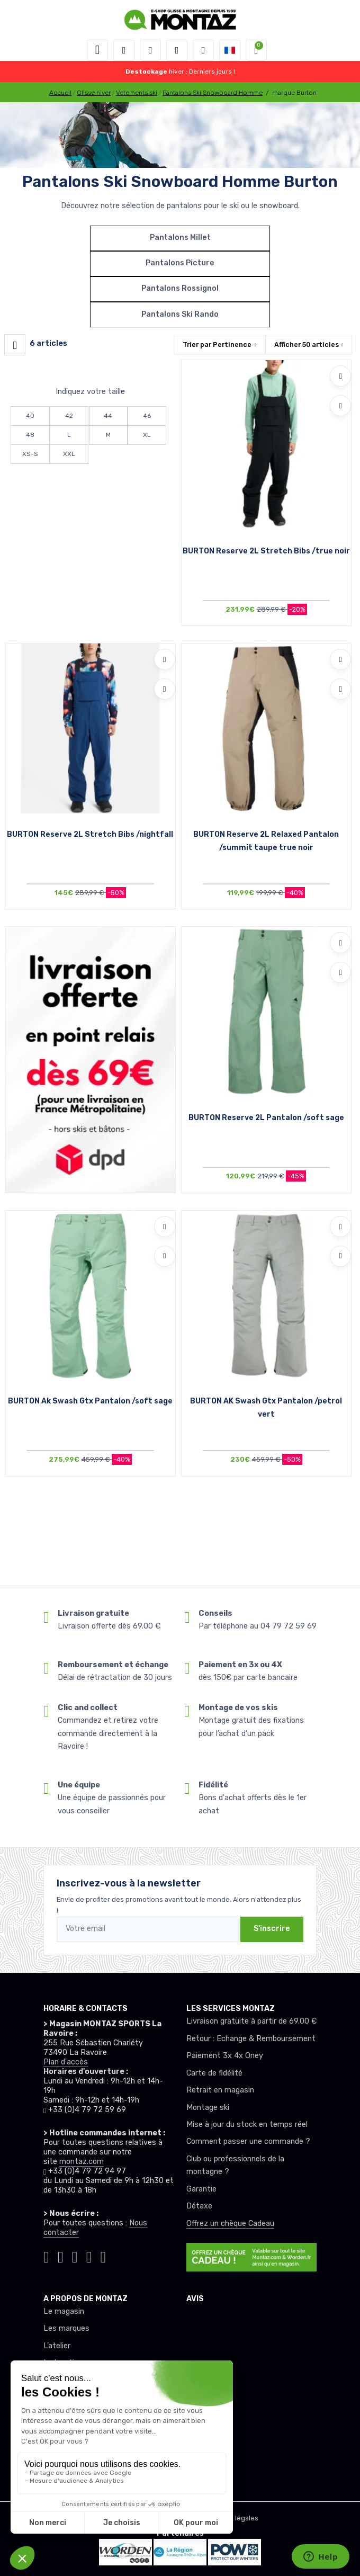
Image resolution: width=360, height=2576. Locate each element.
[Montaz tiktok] (46, 2255)
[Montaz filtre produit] (14, 344)
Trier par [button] (217, 344)
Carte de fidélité (214, 2073)
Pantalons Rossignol (180, 288)
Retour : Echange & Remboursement (251, 2038)
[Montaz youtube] (89, 2255)
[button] (123, 50)
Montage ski (207, 2107)
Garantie (201, 2189)
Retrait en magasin (220, 2090)
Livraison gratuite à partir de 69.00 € (251, 2021)
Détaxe (199, 2206)
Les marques (66, 2328)
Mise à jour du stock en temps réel (247, 2124)
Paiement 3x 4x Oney (224, 2055)
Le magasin (63, 2311)
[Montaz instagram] (61, 2255)
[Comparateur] (203, 50)
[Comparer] (340, 405)
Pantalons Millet (180, 237)
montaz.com (81, 2161)
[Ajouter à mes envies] (340, 376)
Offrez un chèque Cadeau (230, 2223)
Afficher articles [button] (306, 344)
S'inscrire (272, 1928)
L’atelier (56, 2345)
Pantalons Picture (180, 262)
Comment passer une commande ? (248, 2141)
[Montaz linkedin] (103, 2255)
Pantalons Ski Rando (180, 314)
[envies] (176, 50)
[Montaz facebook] (75, 2255)
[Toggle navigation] (97, 50)
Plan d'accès (65, 2062)
